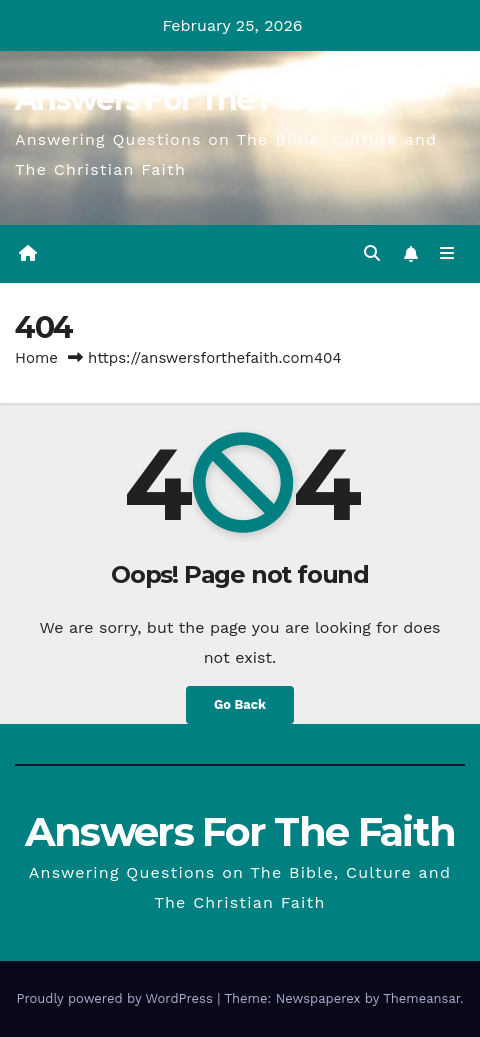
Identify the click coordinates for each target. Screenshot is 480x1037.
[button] (372, 253)
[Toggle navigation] (447, 254)
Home (36, 358)
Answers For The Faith (173, 99)
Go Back (240, 704)
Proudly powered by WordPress (116, 998)
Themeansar (421, 998)
